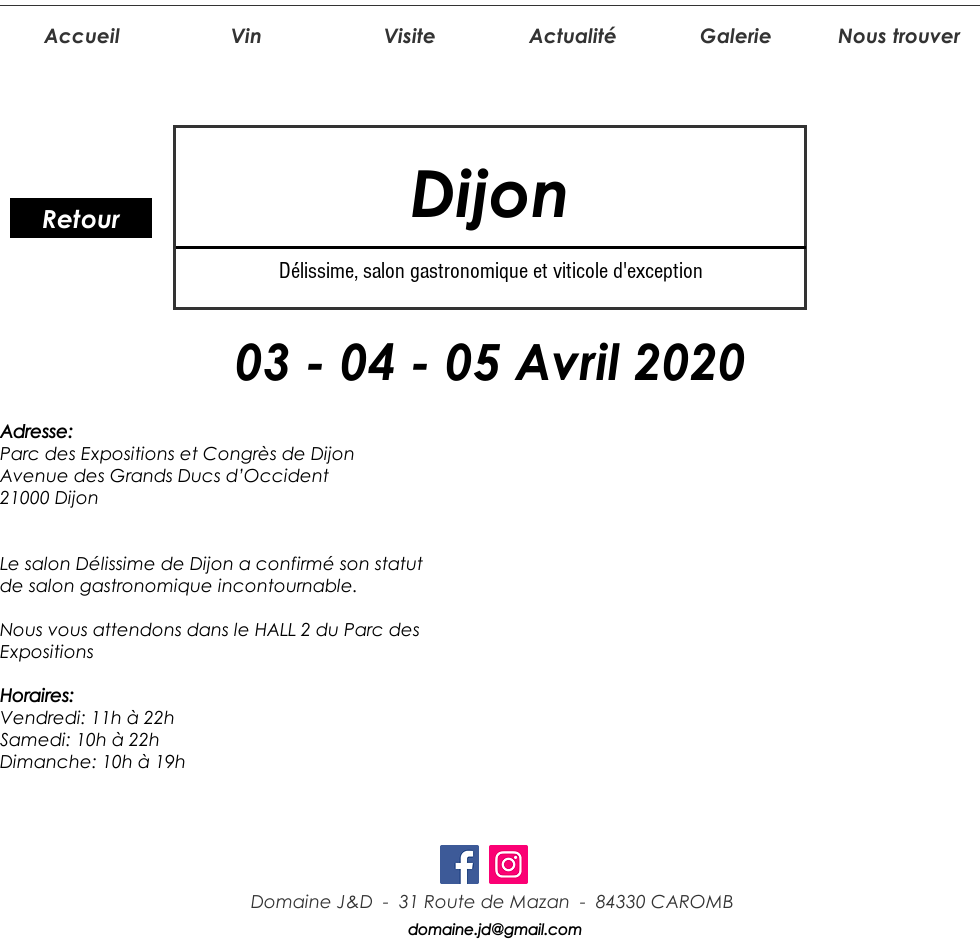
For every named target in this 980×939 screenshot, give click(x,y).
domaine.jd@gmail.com (495, 929)
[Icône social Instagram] (508, 864)
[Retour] (81, 218)
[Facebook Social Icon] (459, 864)
